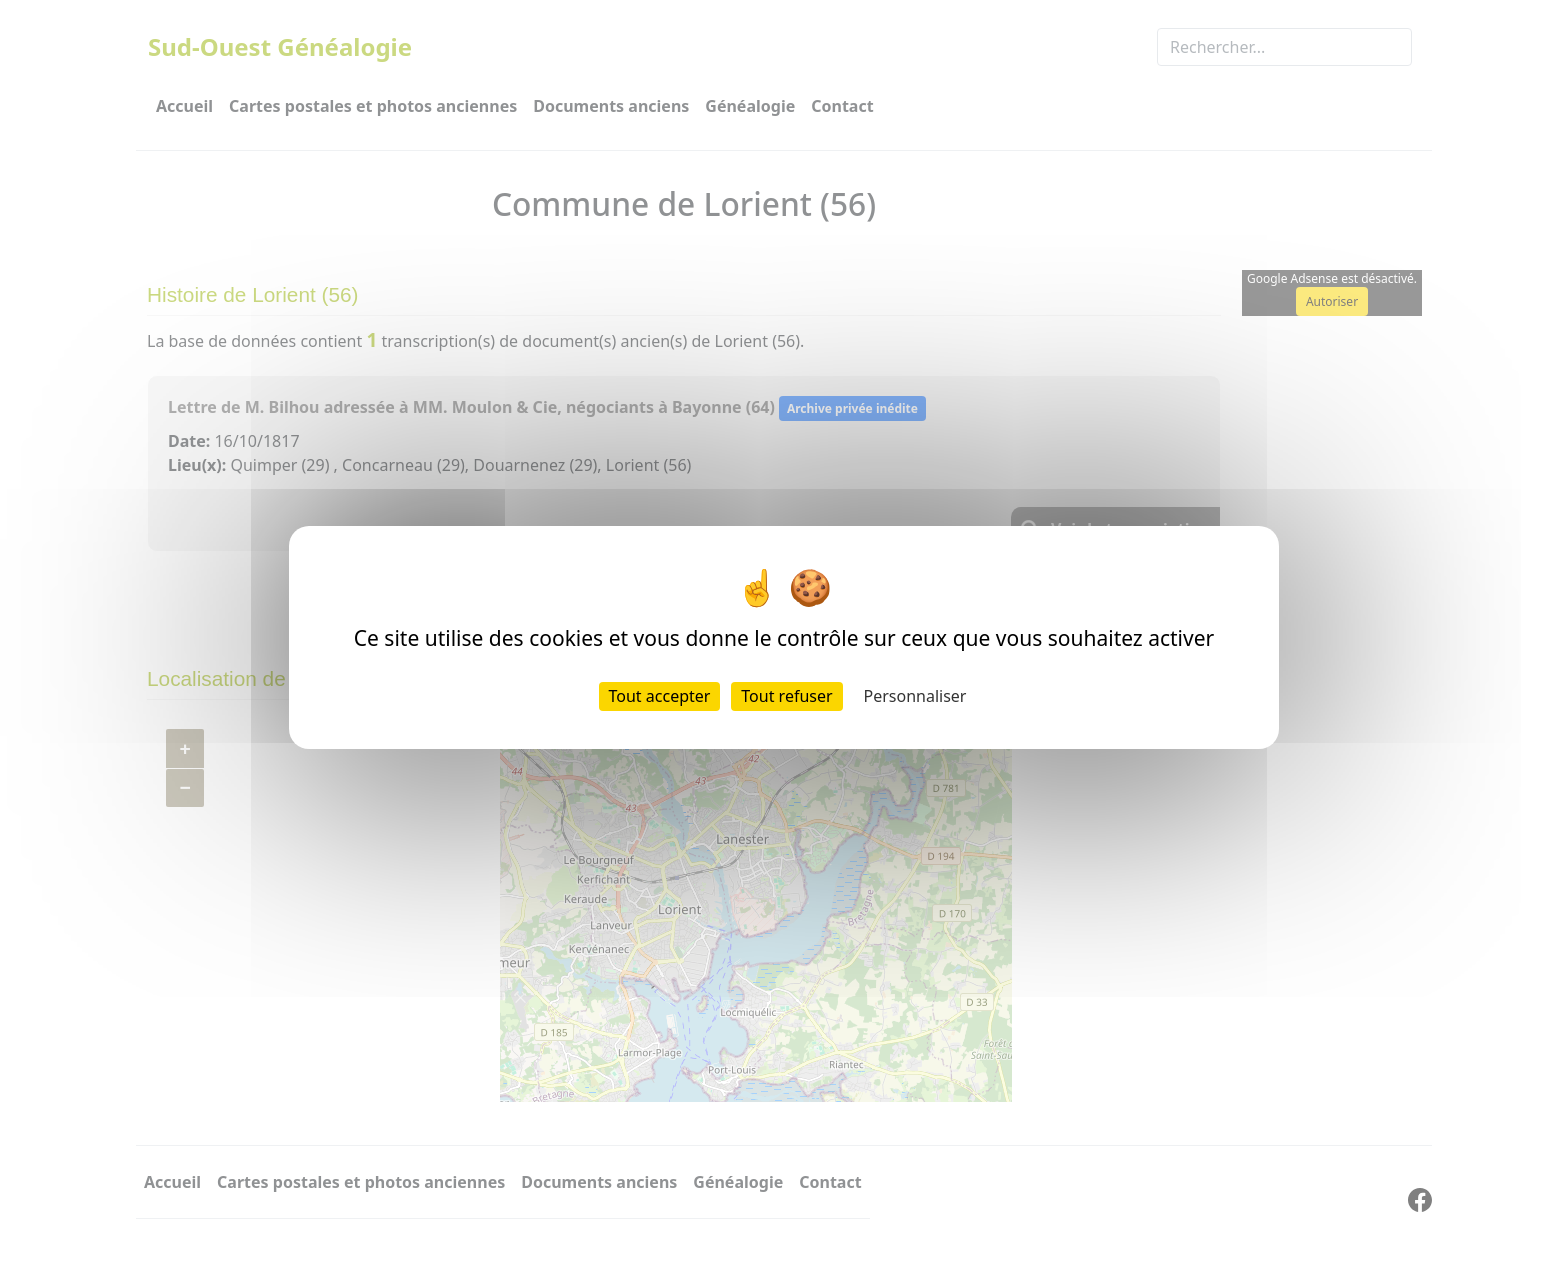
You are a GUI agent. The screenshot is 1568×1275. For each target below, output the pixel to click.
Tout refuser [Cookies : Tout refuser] (786, 696)
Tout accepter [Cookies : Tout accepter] (660, 696)
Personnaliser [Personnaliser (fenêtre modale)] (915, 696)
